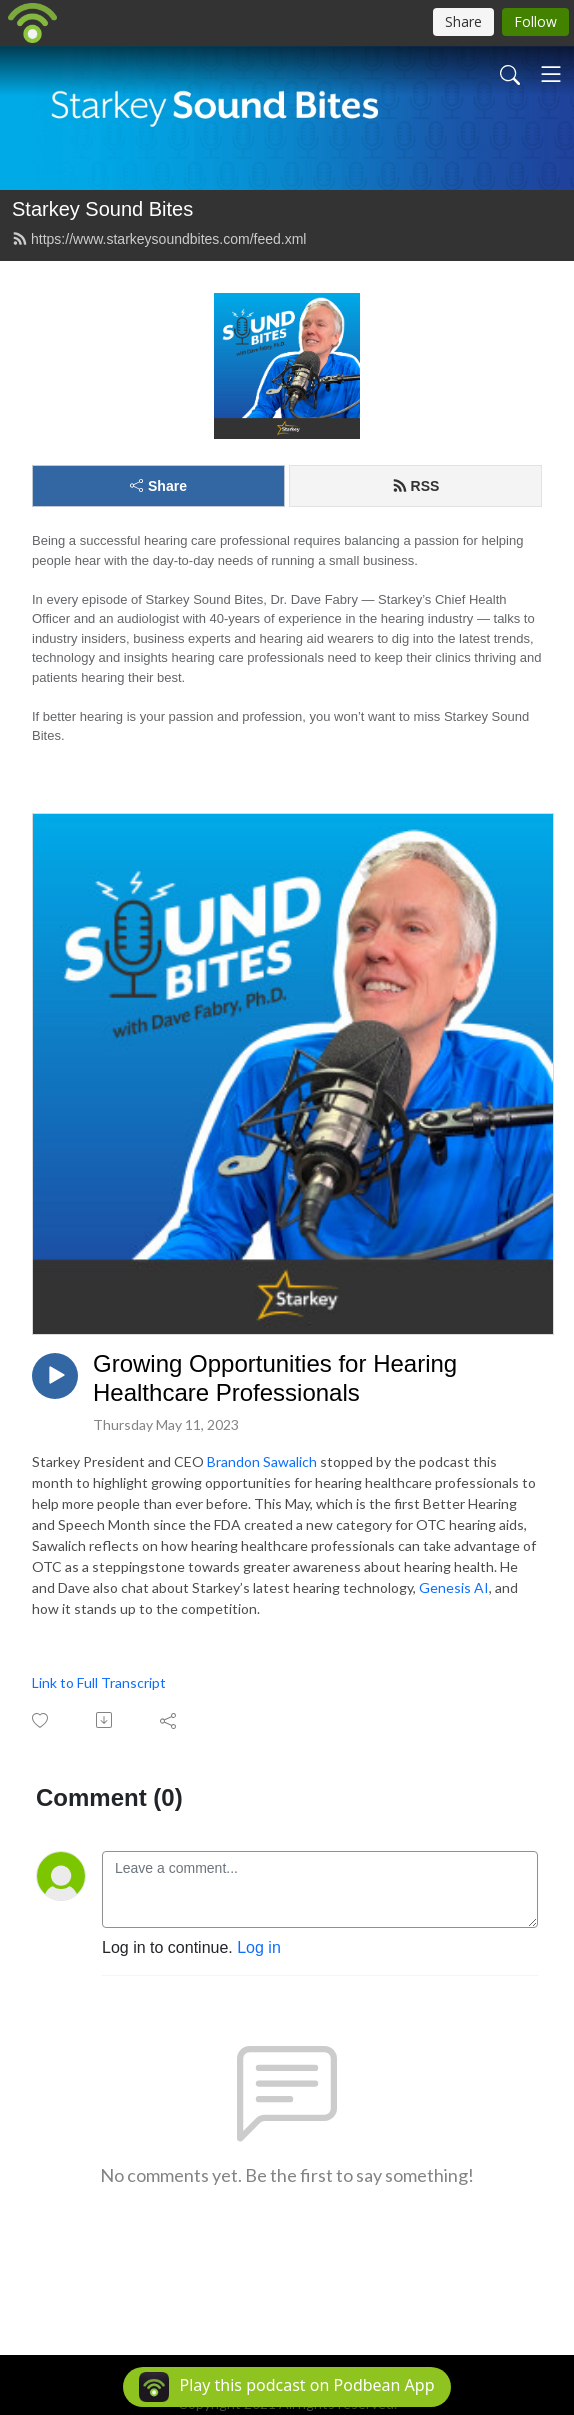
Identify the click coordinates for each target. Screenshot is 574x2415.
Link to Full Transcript (99, 1682)
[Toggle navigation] (551, 74)
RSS (416, 486)
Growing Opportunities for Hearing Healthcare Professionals (275, 1378)
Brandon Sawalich (262, 1461)
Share (158, 486)
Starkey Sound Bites (102, 209)
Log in (259, 1947)
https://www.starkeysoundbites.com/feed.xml (159, 239)
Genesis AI (454, 1587)
